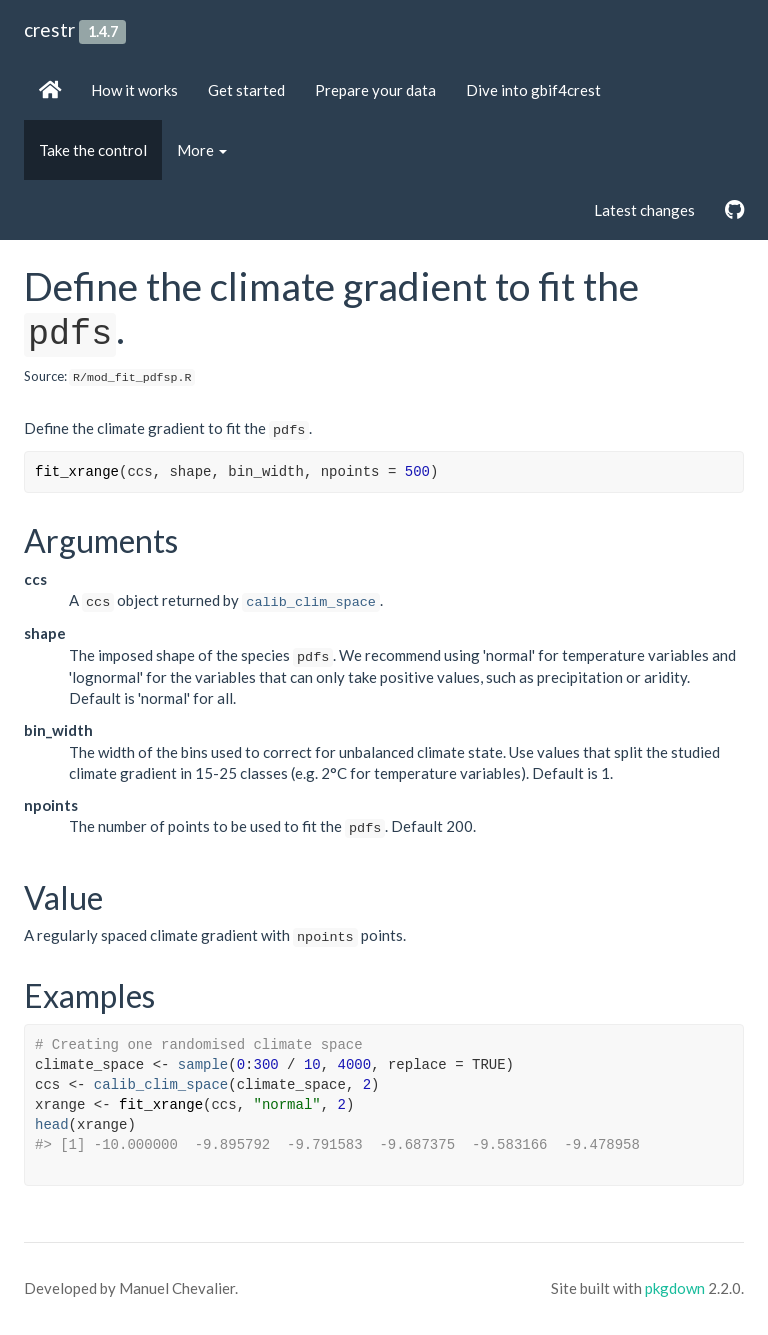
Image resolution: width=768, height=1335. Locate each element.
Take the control (93, 150)
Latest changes (644, 210)
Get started (246, 90)
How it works (134, 90)
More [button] (202, 150)
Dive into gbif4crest (533, 90)
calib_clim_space (311, 602)
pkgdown (675, 1288)
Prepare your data (375, 90)
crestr (49, 29)
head (52, 1125)
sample (203, 1065)
